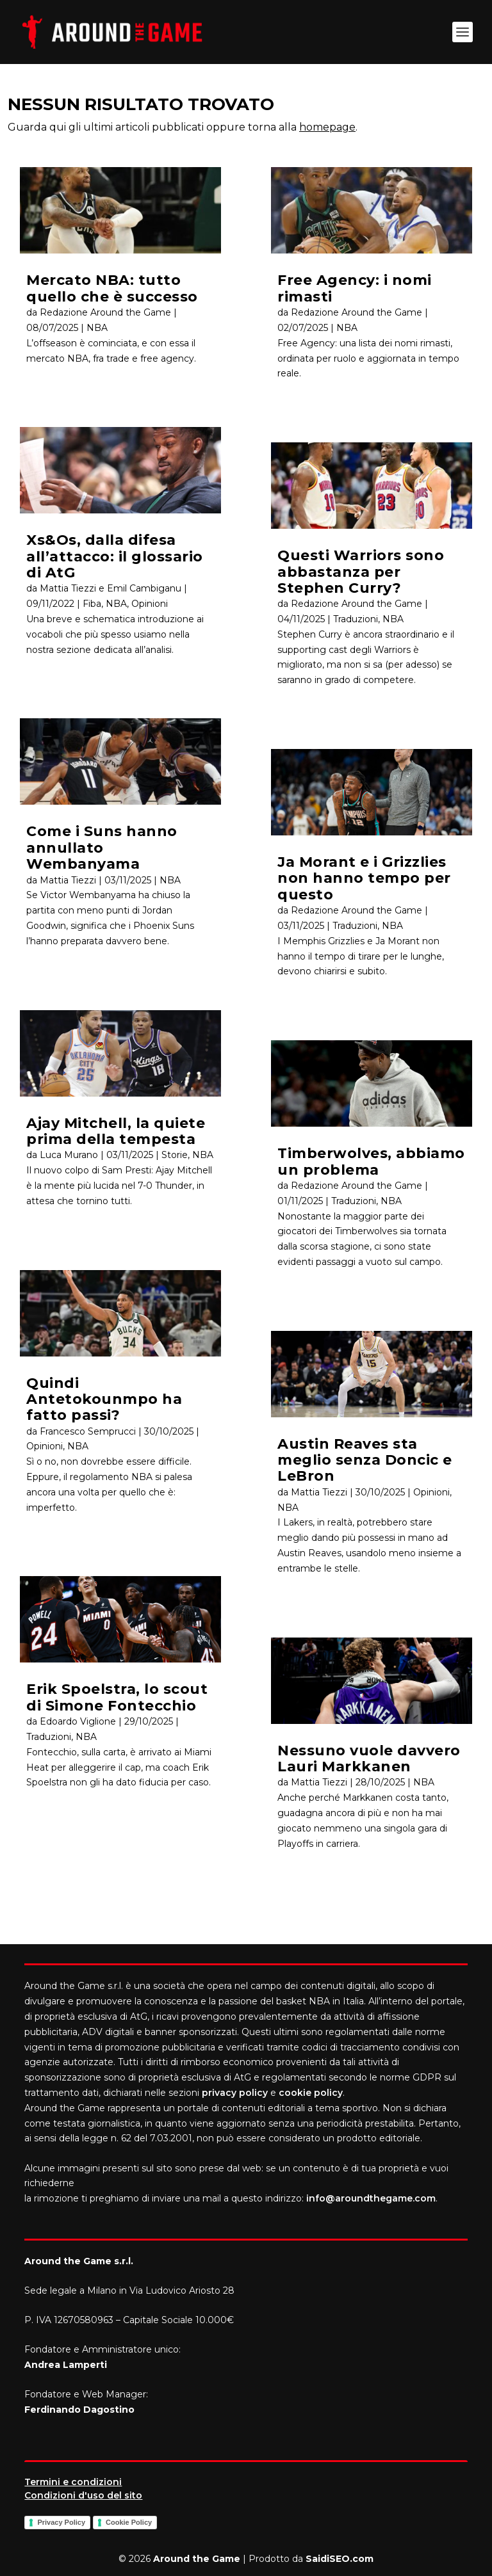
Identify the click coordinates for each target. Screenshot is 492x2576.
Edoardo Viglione (78, 1721)
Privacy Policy (61, 2522)
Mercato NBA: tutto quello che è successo (112, 288)
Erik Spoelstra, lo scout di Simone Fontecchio (117, 1697)
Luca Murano (69, 1155)
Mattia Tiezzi (68, 880)
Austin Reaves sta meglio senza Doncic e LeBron (364, 1460)
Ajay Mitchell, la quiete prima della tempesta (115, 1131)
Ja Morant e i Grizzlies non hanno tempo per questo (364, 878)
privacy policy (235, 2092)
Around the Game (196, 2558)
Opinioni (149, 603)
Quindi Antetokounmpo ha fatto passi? (104, 1399)
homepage (327, 127)
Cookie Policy (129, 2522)
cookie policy (311, 2092)
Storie (174, 1155)
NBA (97, 328)
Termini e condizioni (73, 2482)
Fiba (92, 603)
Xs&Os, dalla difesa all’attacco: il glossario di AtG (114, 556)
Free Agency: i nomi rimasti (354, 288)
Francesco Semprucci (88, 1431)
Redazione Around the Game (105, 312)
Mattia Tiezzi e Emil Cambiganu (110, 588)
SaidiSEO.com (339, 2558)
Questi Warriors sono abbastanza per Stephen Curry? (360, 572)
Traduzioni (48, 1737)
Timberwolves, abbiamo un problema (371, 1161)
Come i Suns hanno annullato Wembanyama (101, 848)
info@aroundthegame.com (371, 2198)
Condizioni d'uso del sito (83, 2495)
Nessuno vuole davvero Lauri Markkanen (369, 1758)
